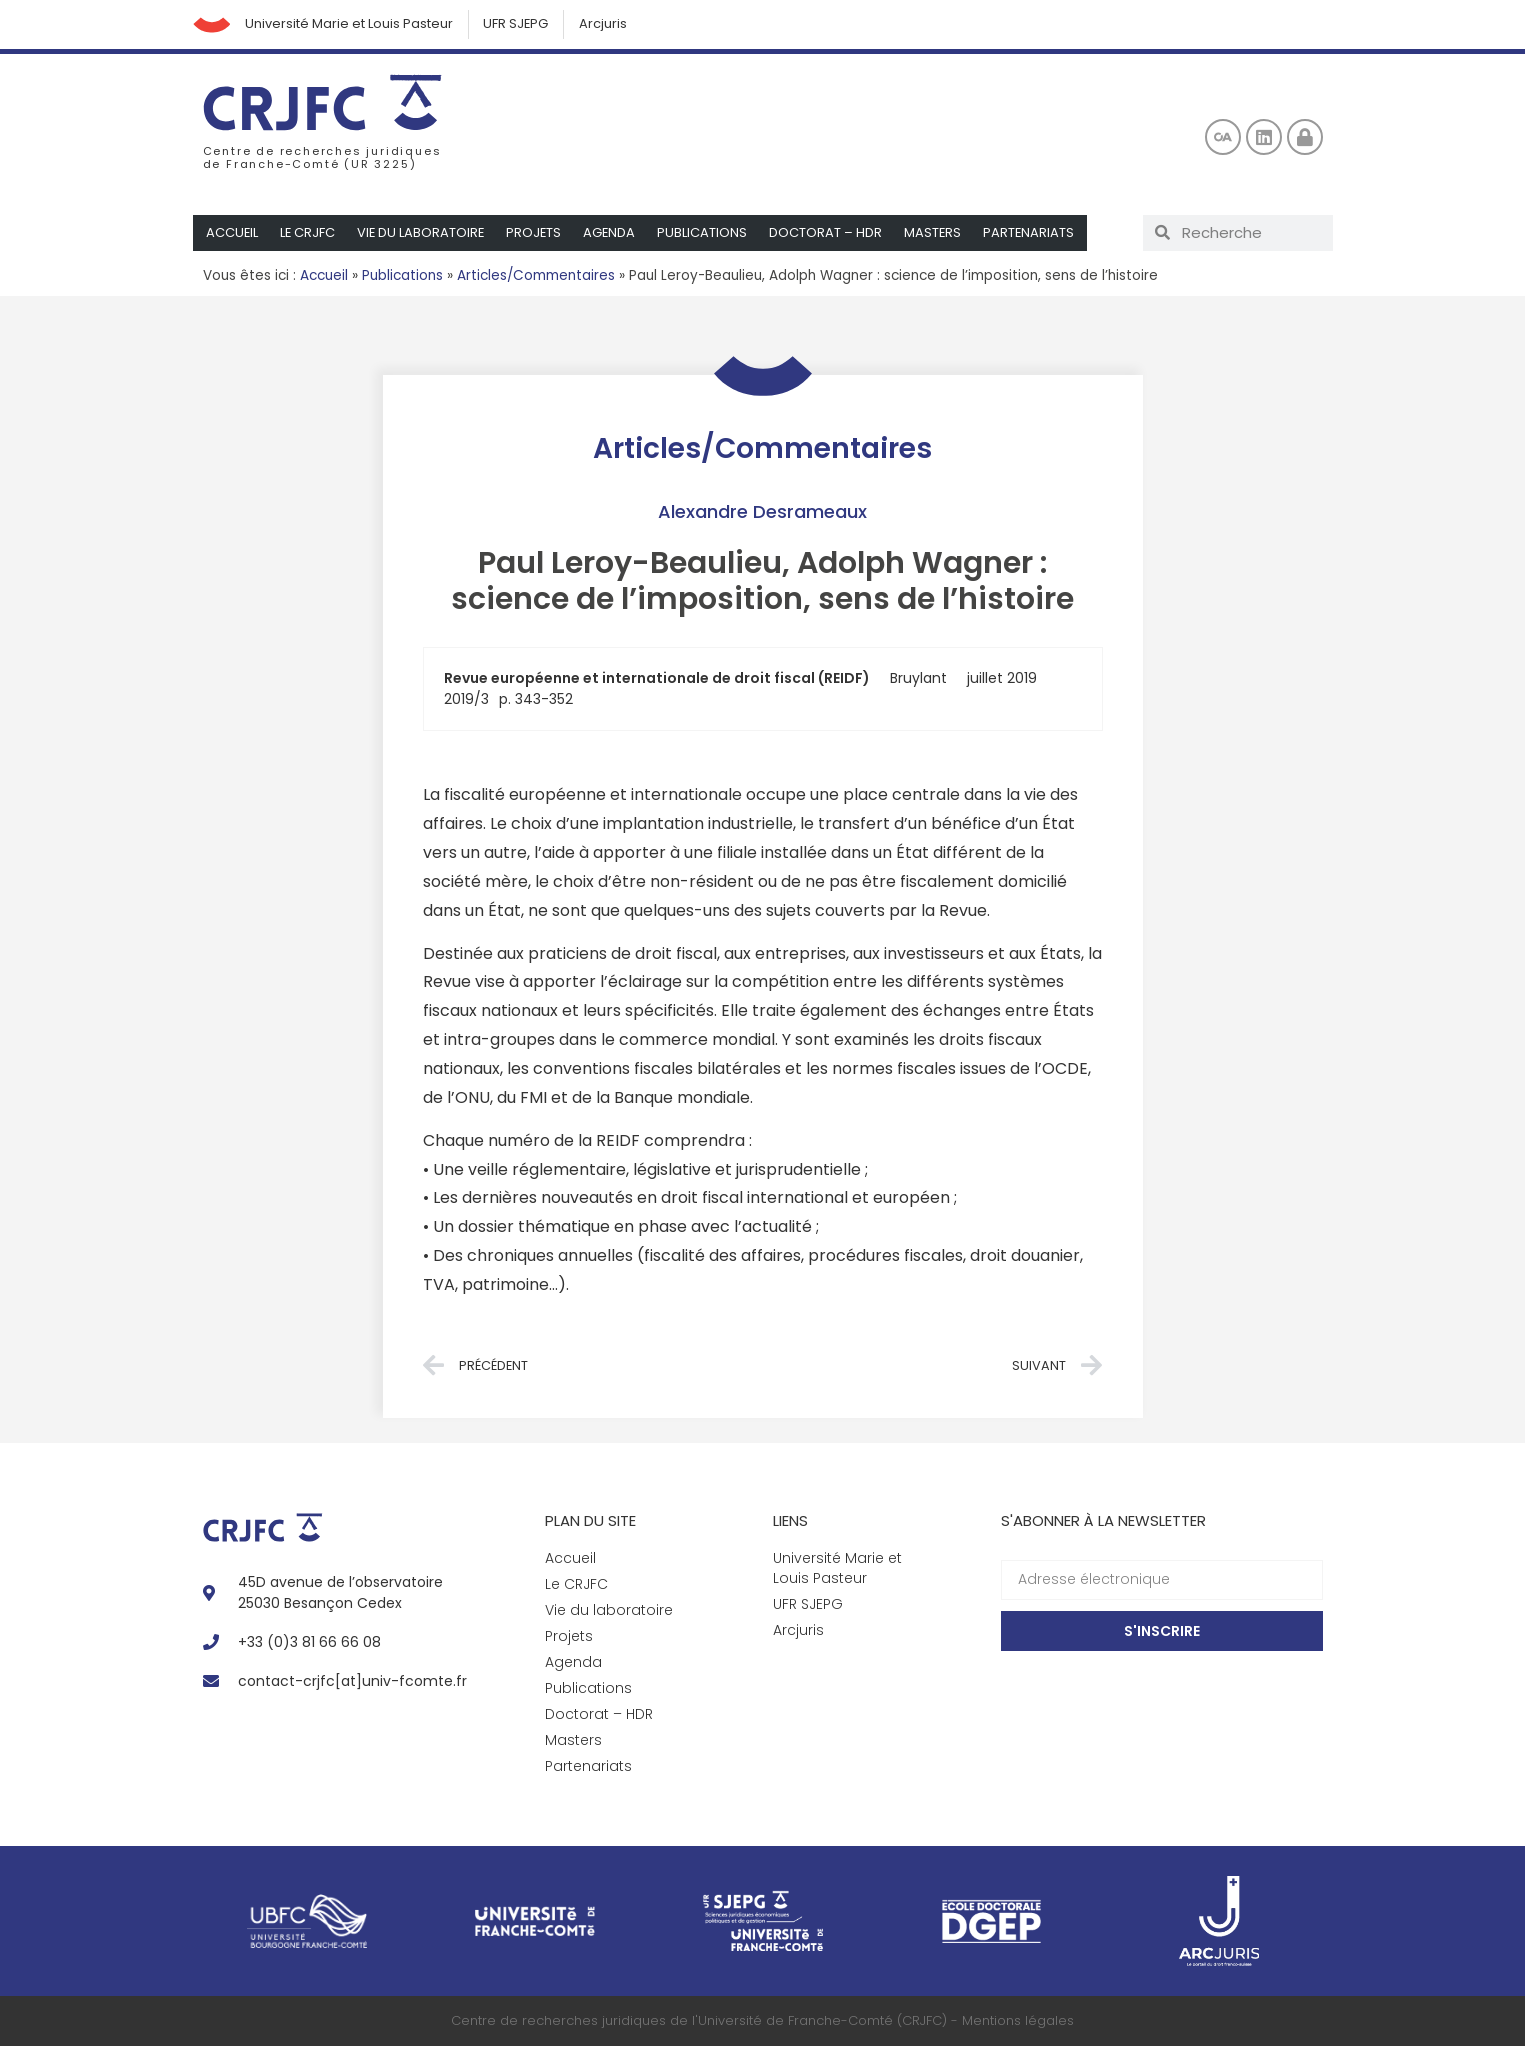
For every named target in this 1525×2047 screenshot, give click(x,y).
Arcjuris (608, 24)
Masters (939, 233)
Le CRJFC (309, 233)
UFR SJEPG (520, 24)
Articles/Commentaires (536, 276)
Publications (708, 233)
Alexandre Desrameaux (762, 512)
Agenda (614, 233)
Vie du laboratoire (423, 233)
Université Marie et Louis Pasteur (352, 24)
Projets (538, 233)
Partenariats (1036, 233)
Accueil (232, 233)
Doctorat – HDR (831, 233)
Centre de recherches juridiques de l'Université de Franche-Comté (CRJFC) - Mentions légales (762, 2021)
